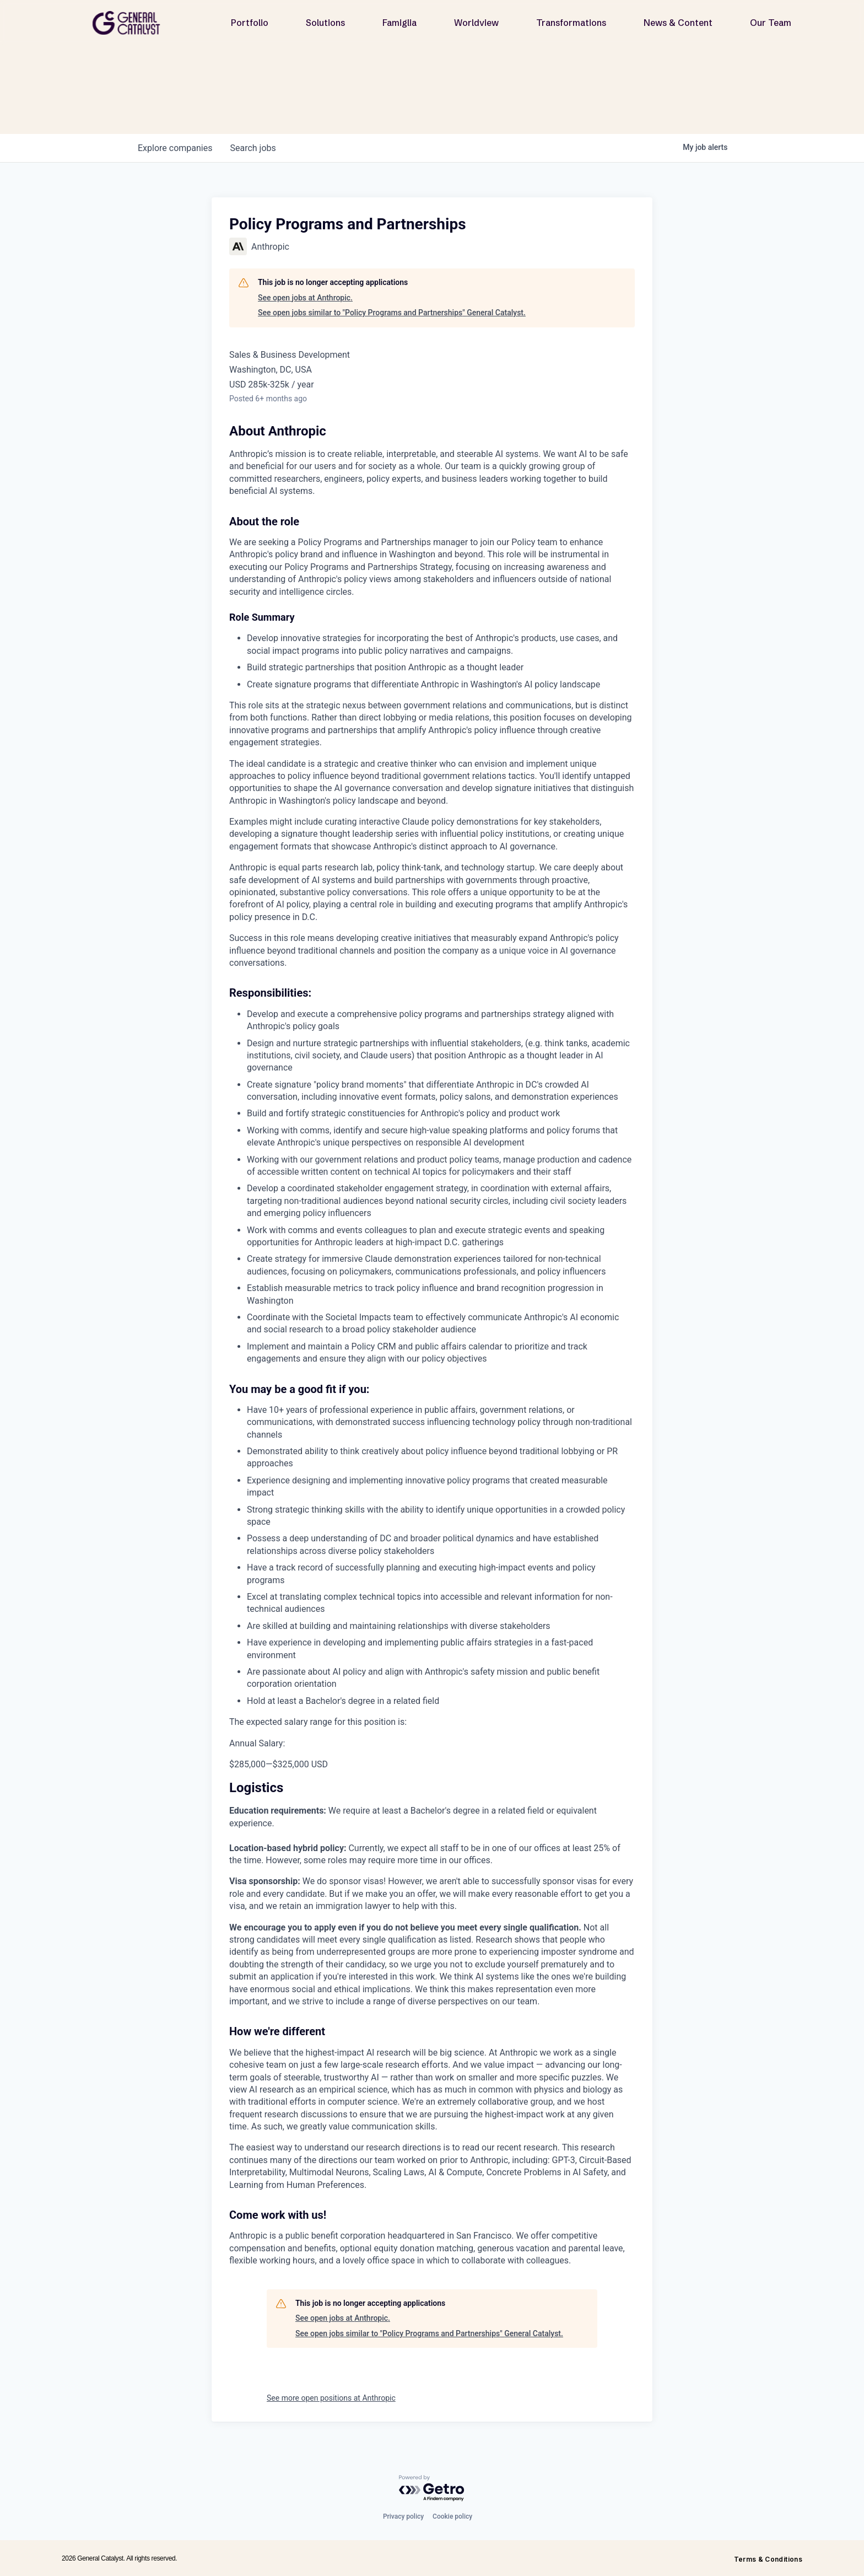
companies (175, 148)
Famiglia (399, 22)
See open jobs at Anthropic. (305, 297)
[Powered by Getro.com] (432, 2488)
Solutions (325, 22)
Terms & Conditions (768, 2559)
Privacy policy (403, 2516)
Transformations (571, 22)
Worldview (476, 22)
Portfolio (249, 22)
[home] (130, 23)
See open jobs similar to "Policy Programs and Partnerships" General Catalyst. (392, 312)
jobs (253, 148)
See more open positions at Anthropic (331, 2398)
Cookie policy (452, 2516)
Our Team (770, 22)
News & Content (678, 22)
